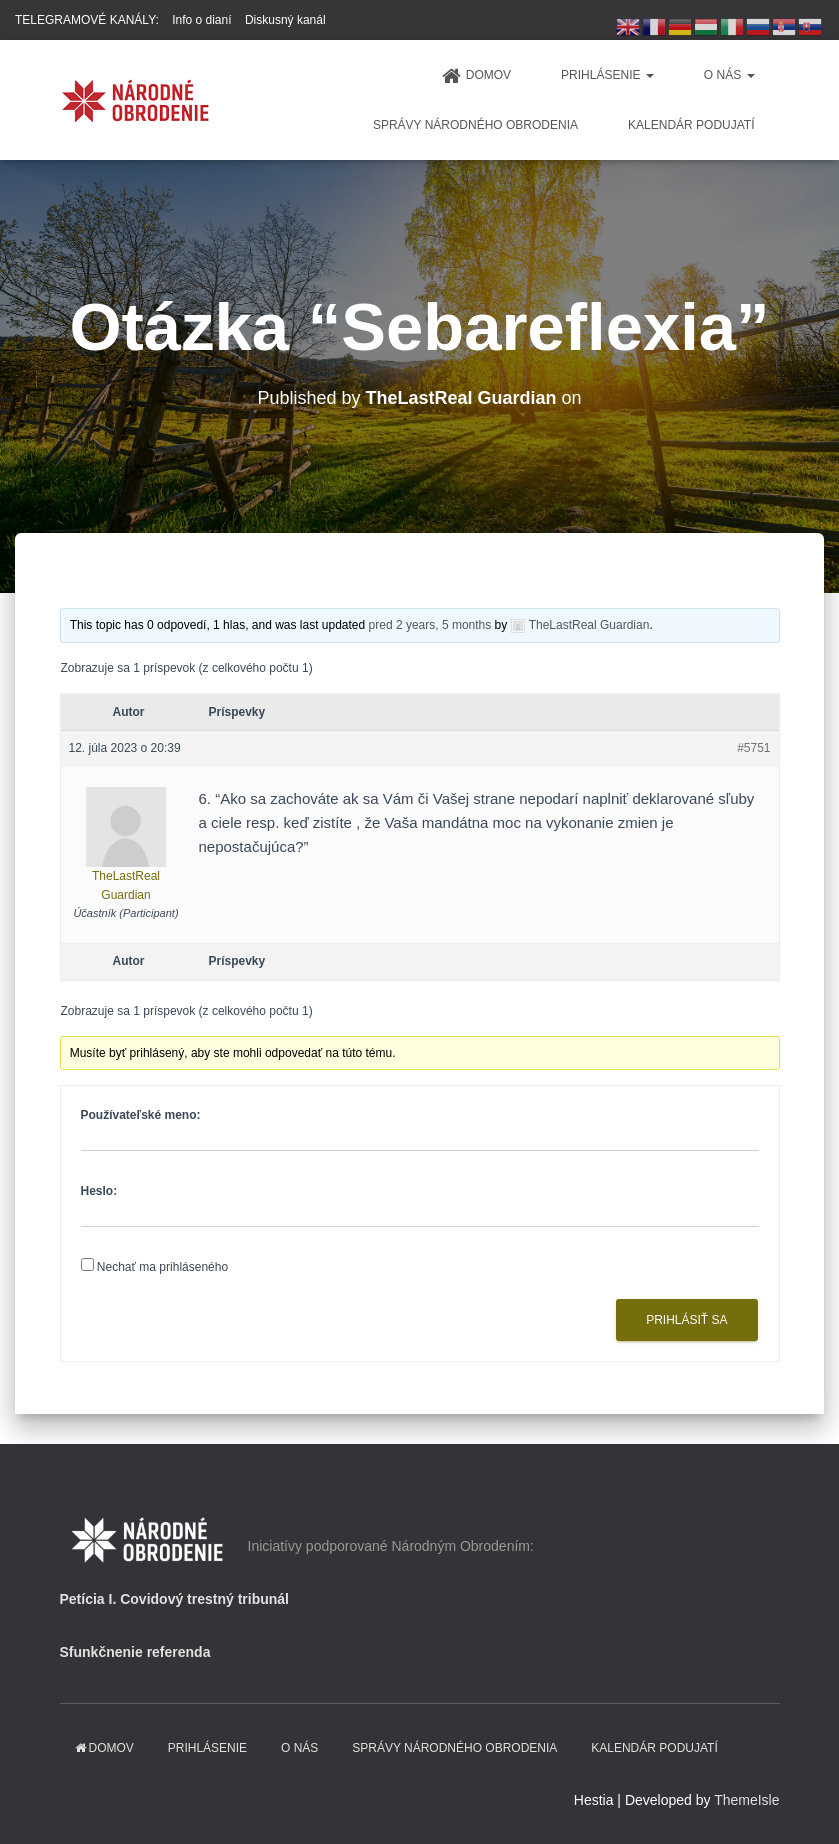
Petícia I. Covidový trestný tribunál (175, 1599)
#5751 (753, 748)
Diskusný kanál (285, 20)
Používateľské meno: (141, 1115)
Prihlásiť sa (686, 1320)
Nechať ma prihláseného (162, 1267)
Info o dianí (201, 20)
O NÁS (729, 75)
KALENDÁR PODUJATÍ (691, 125)
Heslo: (99, 1191)
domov (476, 76)
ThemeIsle (746, 1800)
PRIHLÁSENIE (607, 75)
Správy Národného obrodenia (475, 125)
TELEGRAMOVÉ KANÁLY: (87, 20)
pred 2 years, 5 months (430, 625)
